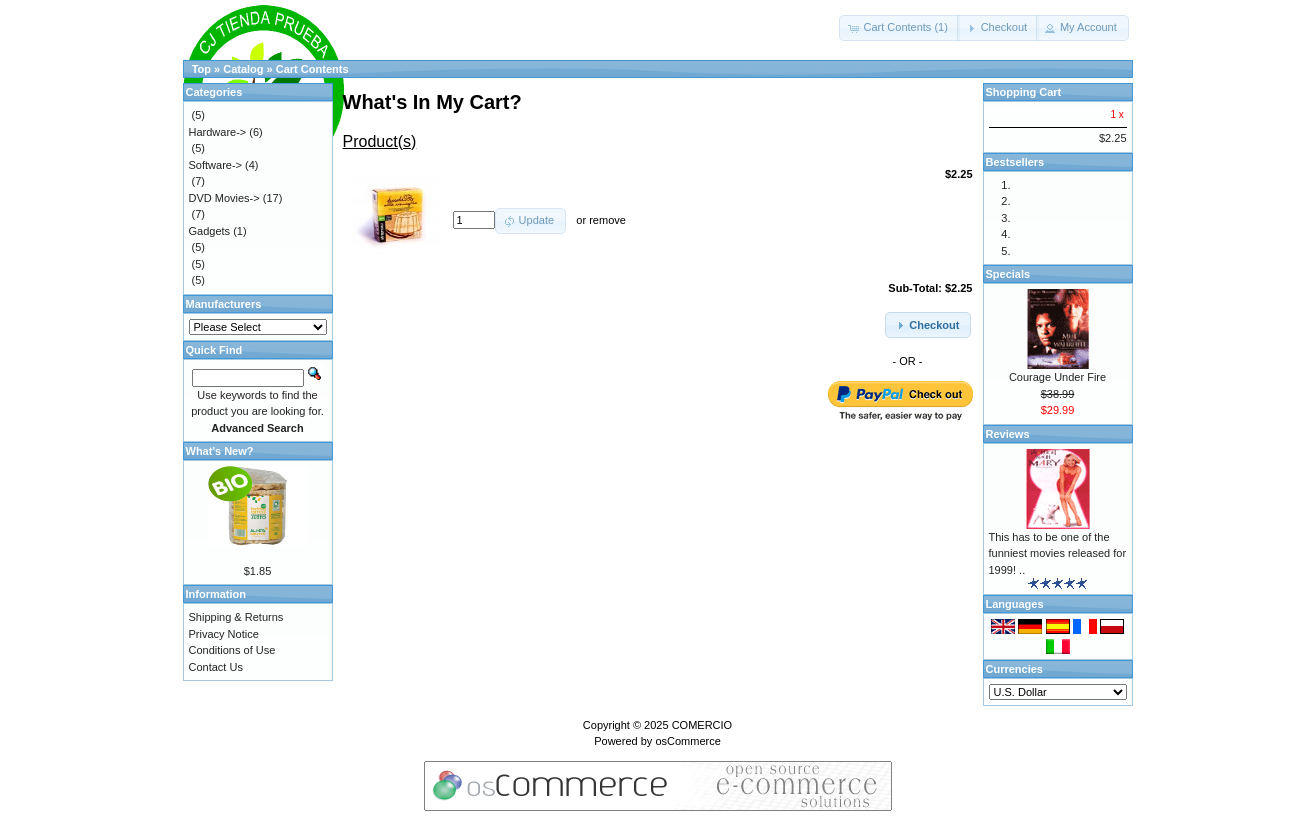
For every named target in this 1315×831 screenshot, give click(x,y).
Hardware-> (218, 132)
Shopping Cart (1024, 92)
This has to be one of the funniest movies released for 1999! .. (1058, 553)
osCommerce (687, 741)
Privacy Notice (224, 634)
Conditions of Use (232, 650)
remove (607, 220)
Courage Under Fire (1057, 377)
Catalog (243, 69)
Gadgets (210, 231)
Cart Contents (312, 69)
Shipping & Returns (236, 617)
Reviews (1008, 434)
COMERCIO (702, 725)
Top (201, 69)
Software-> (216, 165)
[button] (899, 28)
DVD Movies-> (224, 198)
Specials (1008, 274)
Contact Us (216, 667)
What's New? (220, 451)
